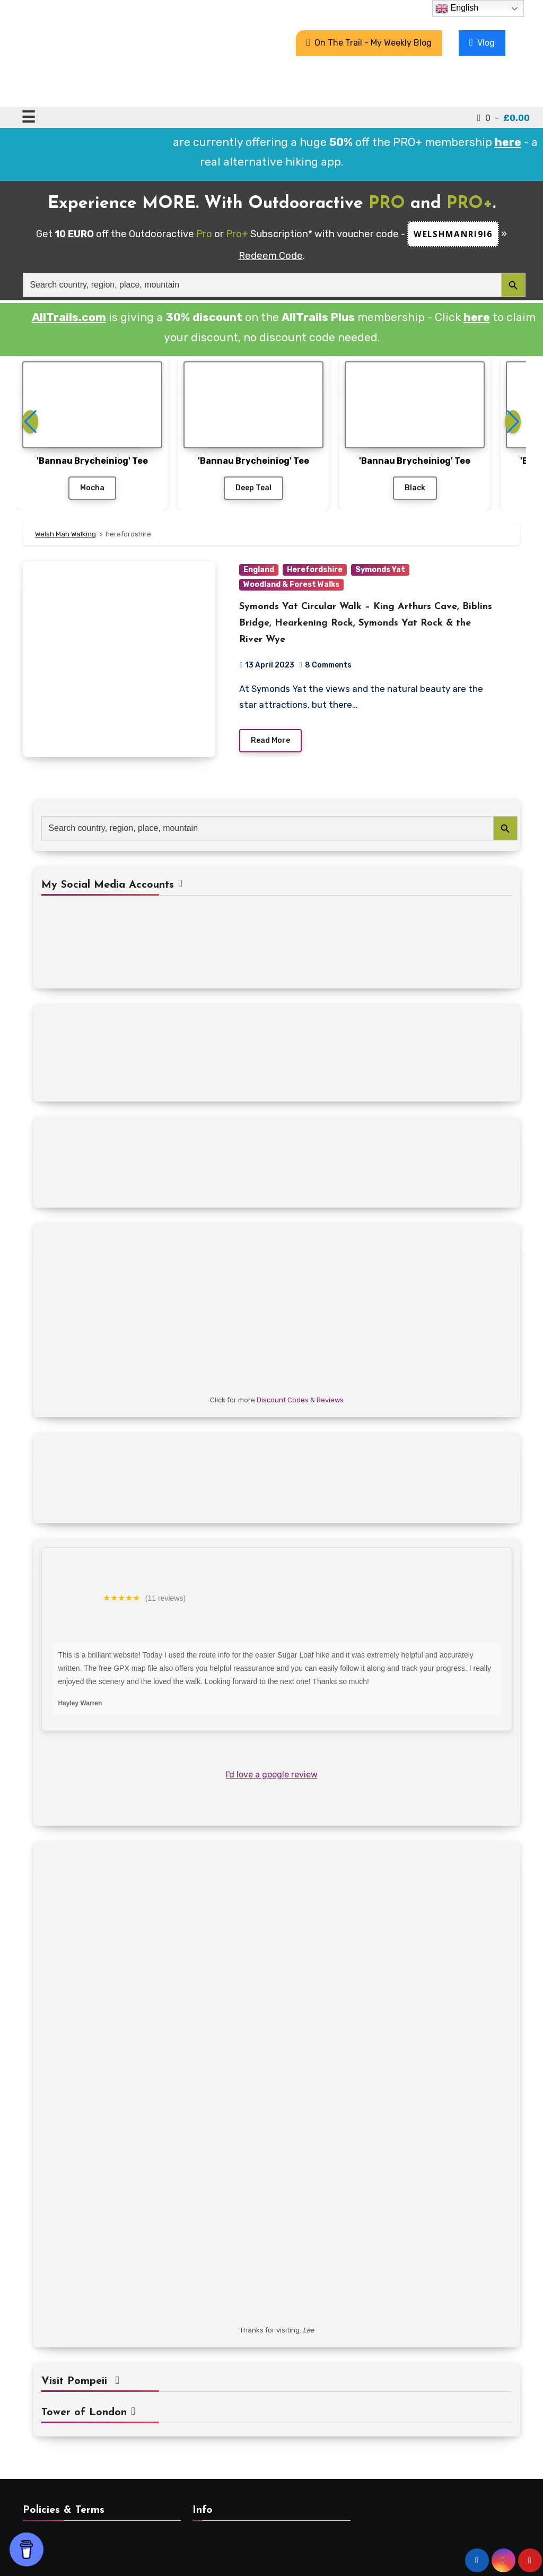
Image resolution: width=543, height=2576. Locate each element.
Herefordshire (315, 569)
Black (415, 487)
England (258, 569)
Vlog (482, 42)
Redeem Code (271, 256)
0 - (503, 118)
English (456, 8)
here (476, 317)
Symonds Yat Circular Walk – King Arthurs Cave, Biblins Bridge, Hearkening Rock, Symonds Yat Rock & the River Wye (365, 623)
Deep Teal (253, 487)
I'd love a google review (272, 1775)
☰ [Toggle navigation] (28, 117)
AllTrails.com (69, 317)
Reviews (330, 1400)
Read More (270, 740)
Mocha (92, 487)
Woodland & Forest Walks (291, 584)
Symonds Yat (380, 569)
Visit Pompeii (80, 2381)
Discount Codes (283, 1400)
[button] (513, 421)
